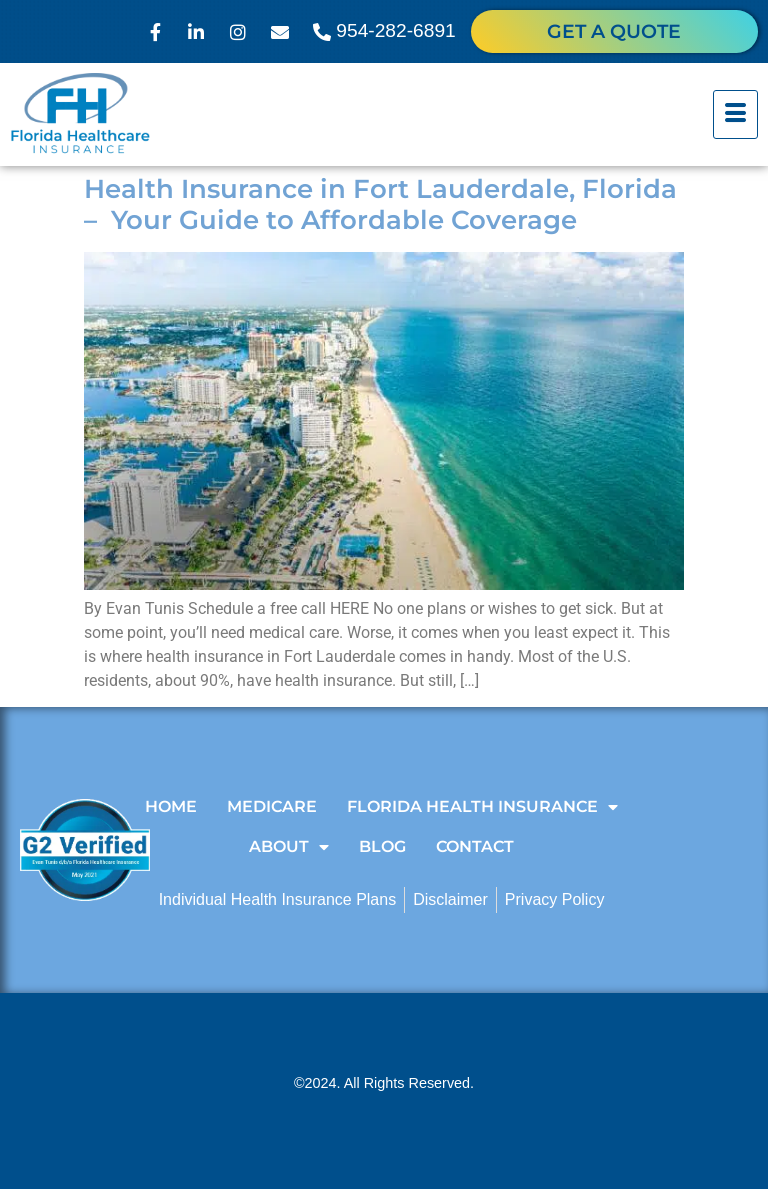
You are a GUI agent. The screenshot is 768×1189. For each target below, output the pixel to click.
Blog (382, 846)
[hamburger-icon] (735, 115)
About (289, 847)
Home (171, 806)
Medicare (272, 806)
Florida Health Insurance (482, 807)
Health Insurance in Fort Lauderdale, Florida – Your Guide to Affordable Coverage (380, 204)
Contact (475, 846)
